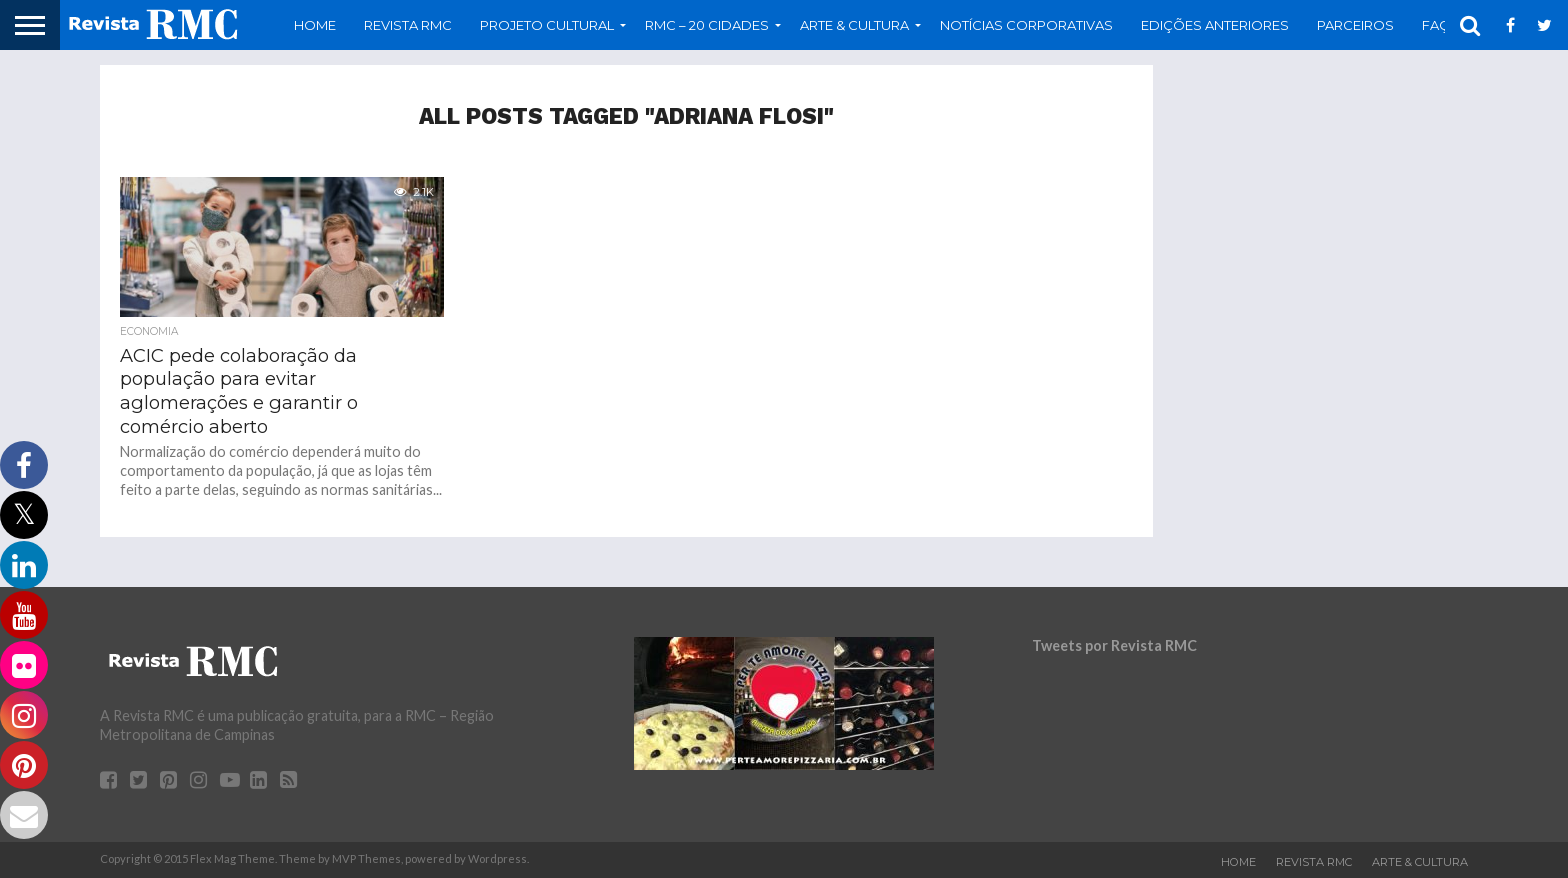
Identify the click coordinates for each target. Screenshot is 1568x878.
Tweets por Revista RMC (1114, 645)
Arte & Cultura (854, 25)
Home (315, 25)
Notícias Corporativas (1026, 25)
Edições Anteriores (1215, 25)
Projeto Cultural (547, 25)
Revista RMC (408, 25)
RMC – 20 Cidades (707, 25)
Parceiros (1355, 25)
